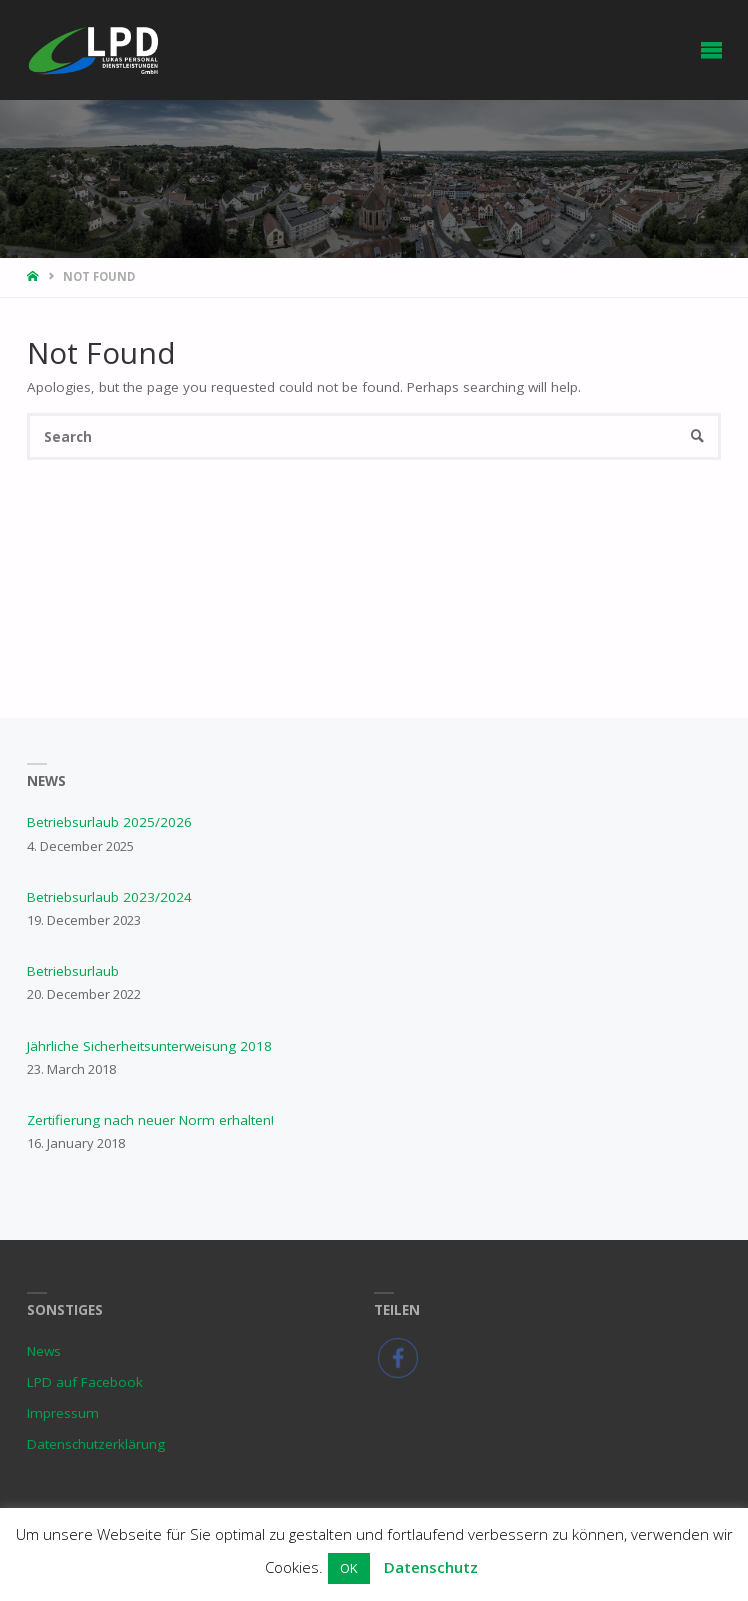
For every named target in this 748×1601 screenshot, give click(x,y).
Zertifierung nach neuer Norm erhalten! (150, 1120)
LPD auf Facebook (85, 1382)
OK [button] (349, 1568)
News (44, 1351)
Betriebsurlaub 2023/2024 (109, 897)
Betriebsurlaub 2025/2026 (109, 822)
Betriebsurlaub (73, 971)
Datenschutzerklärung (96, 1444)
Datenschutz (431, 1567)
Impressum (63, 1413)
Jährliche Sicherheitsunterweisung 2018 (149, 1046)
